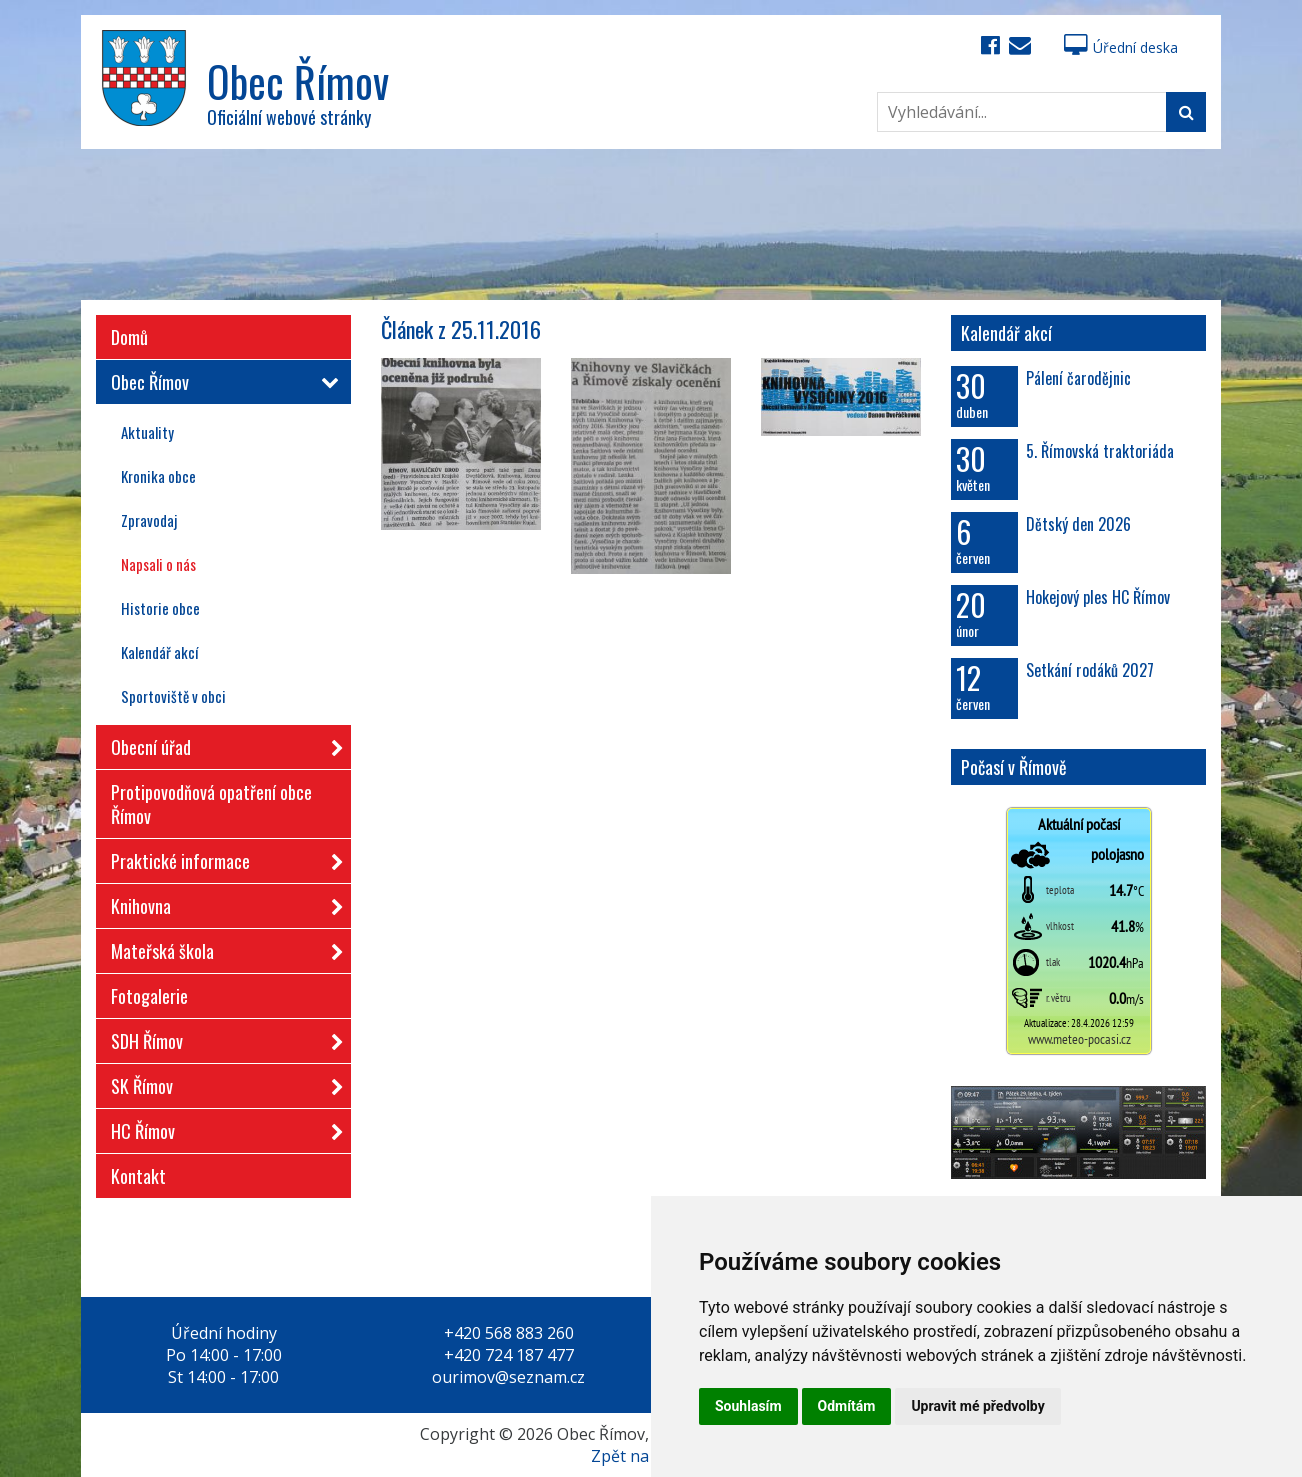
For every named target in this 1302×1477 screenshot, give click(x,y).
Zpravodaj (149, 520)
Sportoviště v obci (173, 696)
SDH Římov (221, 1037)
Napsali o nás (158, 564)
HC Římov (221, 1127)
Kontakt (138, 1176)
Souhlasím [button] (748, 1406)
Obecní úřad (221, 743)
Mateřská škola (221, 947)
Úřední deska (1121, 47)
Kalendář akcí (159, 652)
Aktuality (147, 432)
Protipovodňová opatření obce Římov (211, 804)
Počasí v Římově (1014, 767)
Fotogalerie (149, 996)
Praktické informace (221, 857)
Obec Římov (221, 382)
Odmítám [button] (847, 1406)
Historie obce (160, 608)
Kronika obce (158, 476)
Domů (129, 337)
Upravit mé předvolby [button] (977, 1406)
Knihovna (221, 902)
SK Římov (221, 1082)
